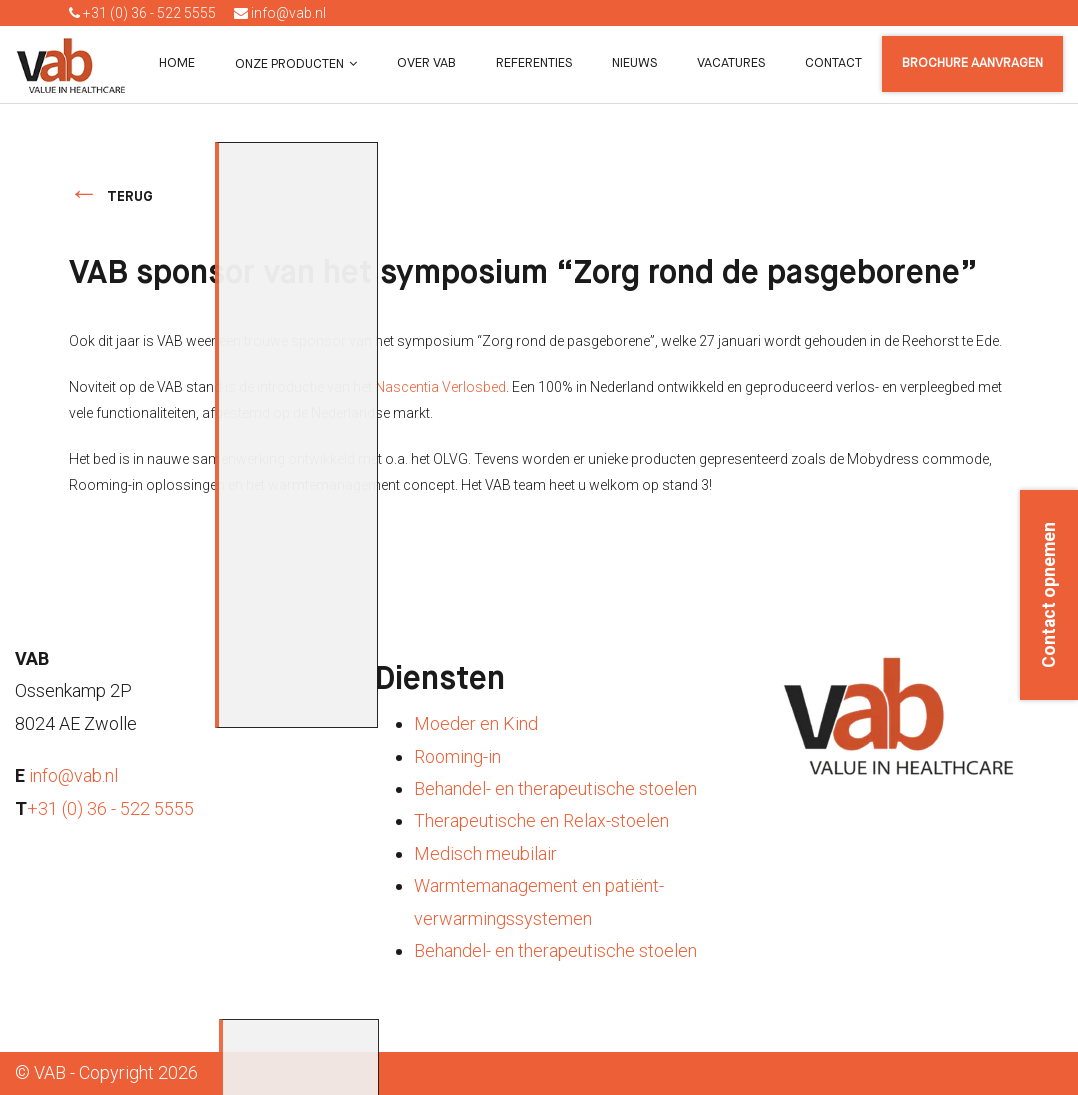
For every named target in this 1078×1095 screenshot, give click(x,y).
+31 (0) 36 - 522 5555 (142, 13)
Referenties (534, 63)
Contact (833, 63)
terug (130, 197)
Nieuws (634, 63)
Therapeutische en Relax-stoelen (541, 820)
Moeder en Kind (476, 723)
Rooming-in (457, 756)
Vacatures (731, 63)
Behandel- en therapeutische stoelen (555, 788)
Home (177, 63)
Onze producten (289, 64)
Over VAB (426, 63)
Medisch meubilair (485, 853)
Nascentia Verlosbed (440, 387)
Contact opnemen (1049, 595)
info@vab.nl (280, 13)
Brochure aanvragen (972, 63)
